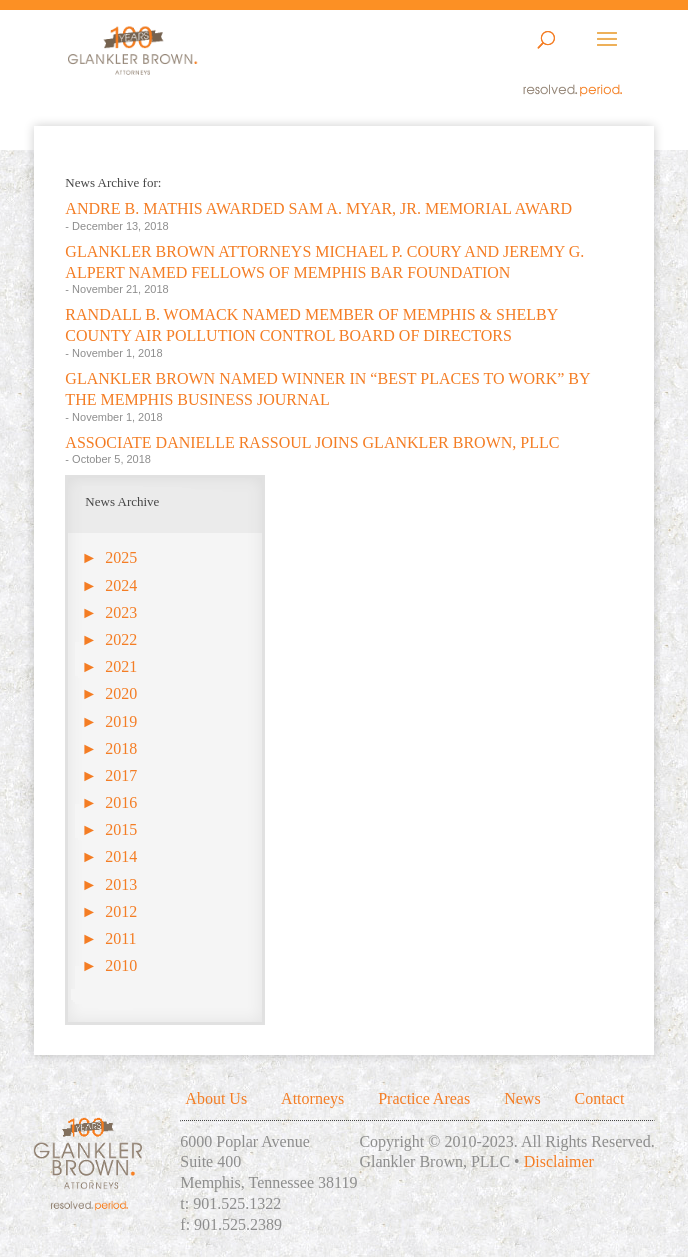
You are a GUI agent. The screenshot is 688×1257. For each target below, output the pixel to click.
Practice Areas (424, 1098)
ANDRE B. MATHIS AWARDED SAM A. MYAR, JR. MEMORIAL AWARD (318, 208)
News (522, 1098)
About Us (216, 1098)
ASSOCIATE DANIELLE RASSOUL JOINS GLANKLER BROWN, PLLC (312, 442)
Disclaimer (559, 1161)
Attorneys (312, 1098)
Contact (600, 1098)
